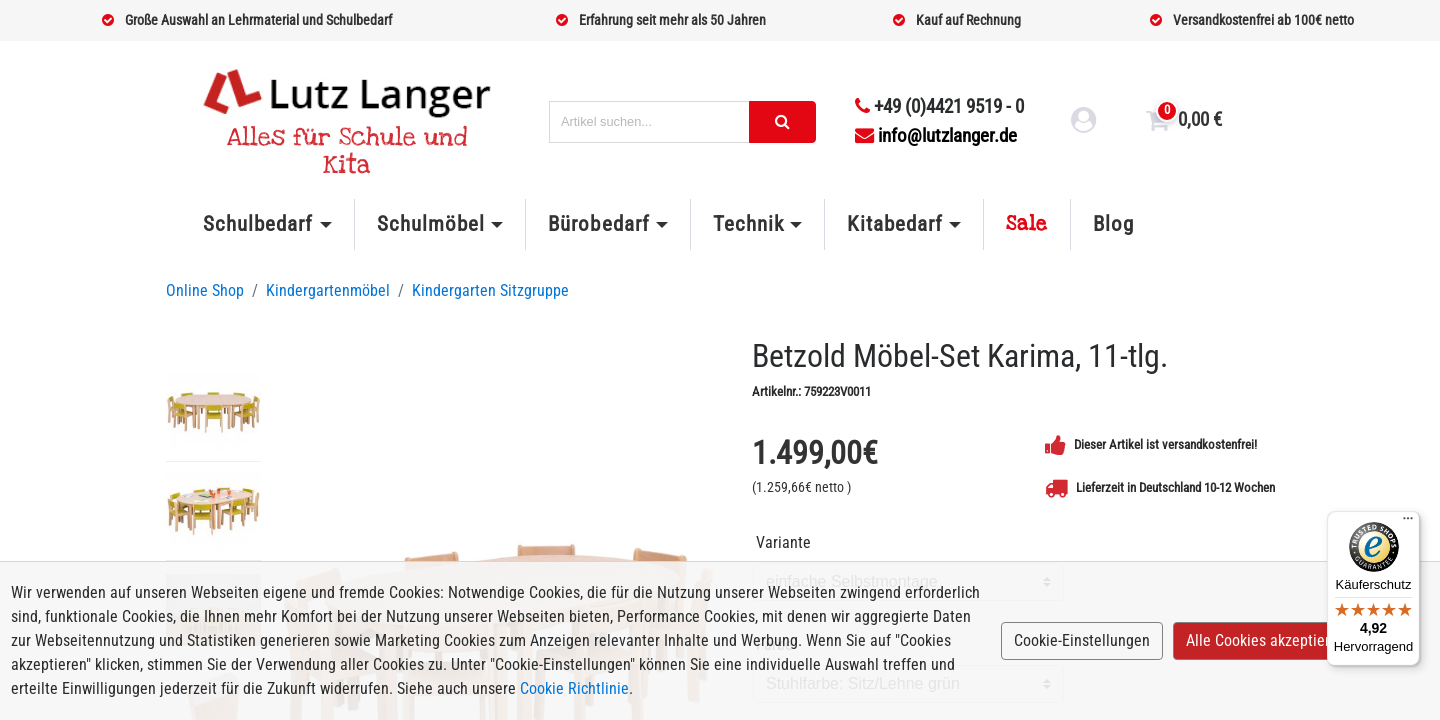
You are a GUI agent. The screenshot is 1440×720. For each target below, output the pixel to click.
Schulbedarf (258, 224)
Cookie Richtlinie (574, 688)
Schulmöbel (431, 224)
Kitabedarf (894, 224)
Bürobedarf (598, 224)
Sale (1027, 224)
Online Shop (205, 290)
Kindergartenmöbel (328, 290)
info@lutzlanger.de (936, 135)
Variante (783, 542)
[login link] (1084, 123)
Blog (1113, 224)
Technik (748, 224)
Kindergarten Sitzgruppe (490, 290)
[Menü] (1408, 523)
